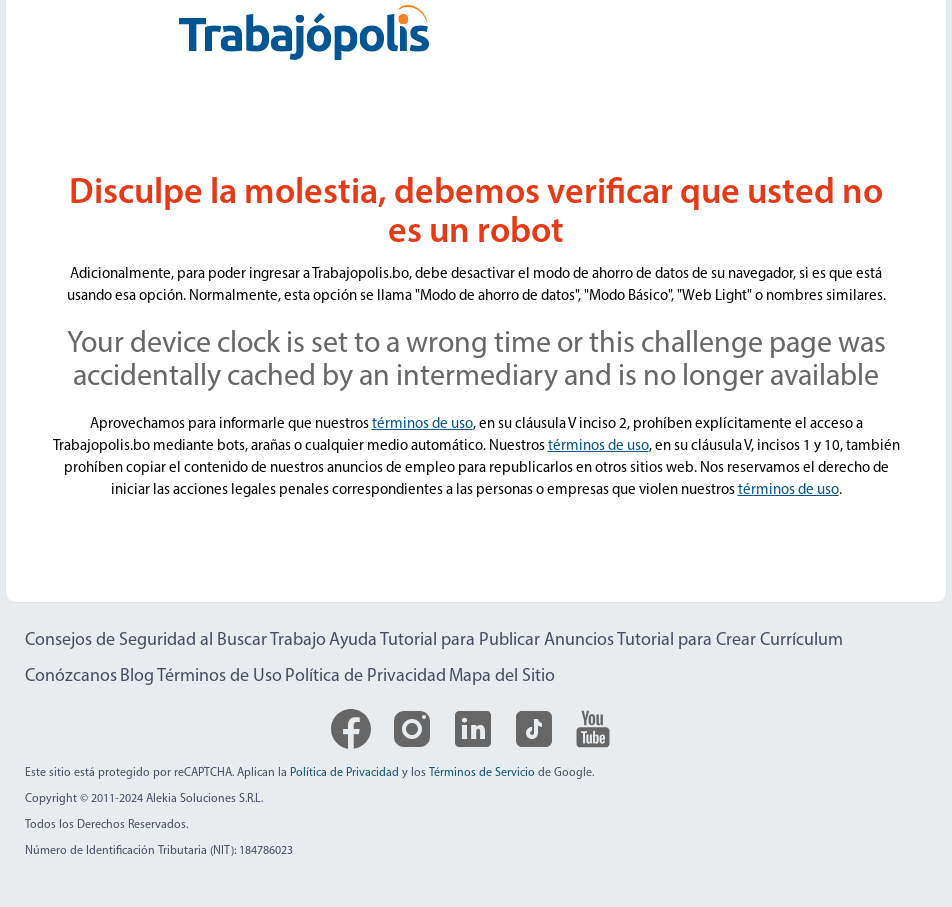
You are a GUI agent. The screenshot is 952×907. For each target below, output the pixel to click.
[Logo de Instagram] (412, 728)
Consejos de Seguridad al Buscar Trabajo (175, 640)
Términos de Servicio (482, 773)
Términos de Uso (219, 676)
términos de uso (422, 424)
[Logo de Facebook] (351, 728)
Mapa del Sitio (502, 676)
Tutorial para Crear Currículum (730, 640)
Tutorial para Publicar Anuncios (497, 640)
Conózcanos (71, 676)
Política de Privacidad (365, 676)
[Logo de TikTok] (534, 728)
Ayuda (353, 640)
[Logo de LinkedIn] (473, 728)
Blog (137, 676)
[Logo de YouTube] (593, 728)
